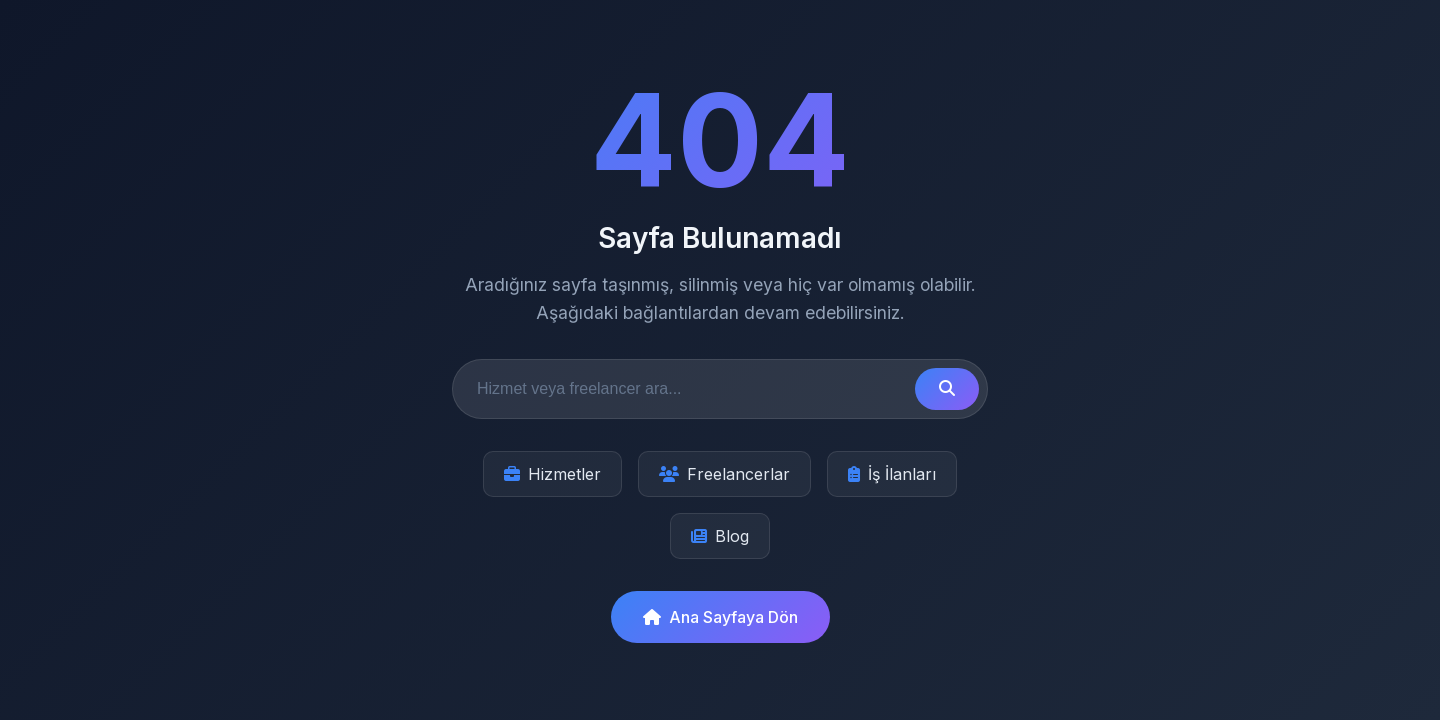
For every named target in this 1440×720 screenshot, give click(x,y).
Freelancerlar (724, 474)
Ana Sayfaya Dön (720, 617)
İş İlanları (892, 474)
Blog (720, 536)
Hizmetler (552, 474)
